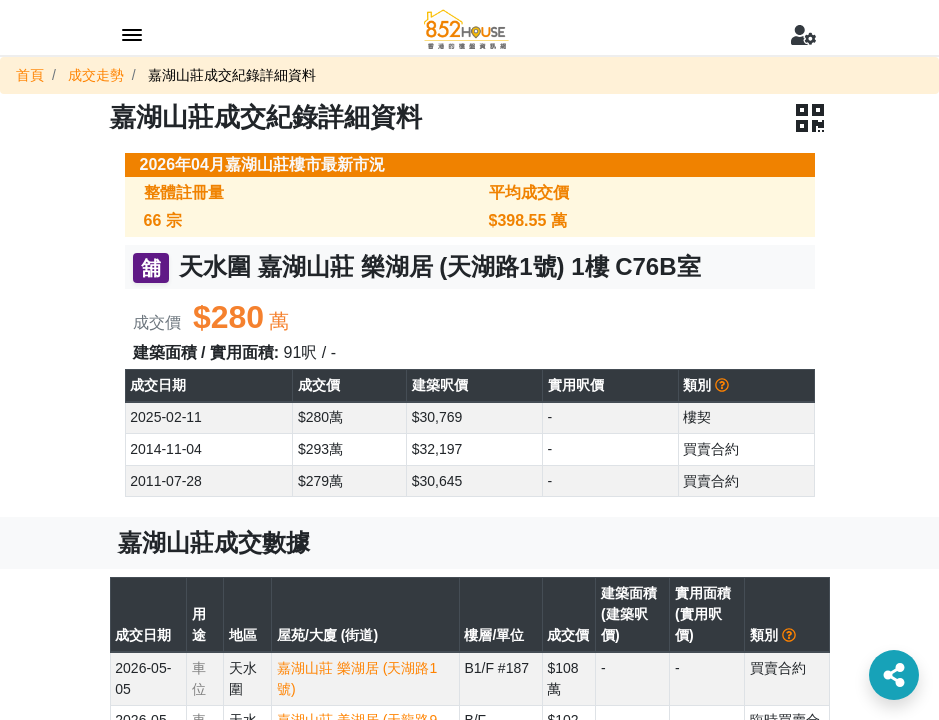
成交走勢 (96, 75)
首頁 (30, 75)
